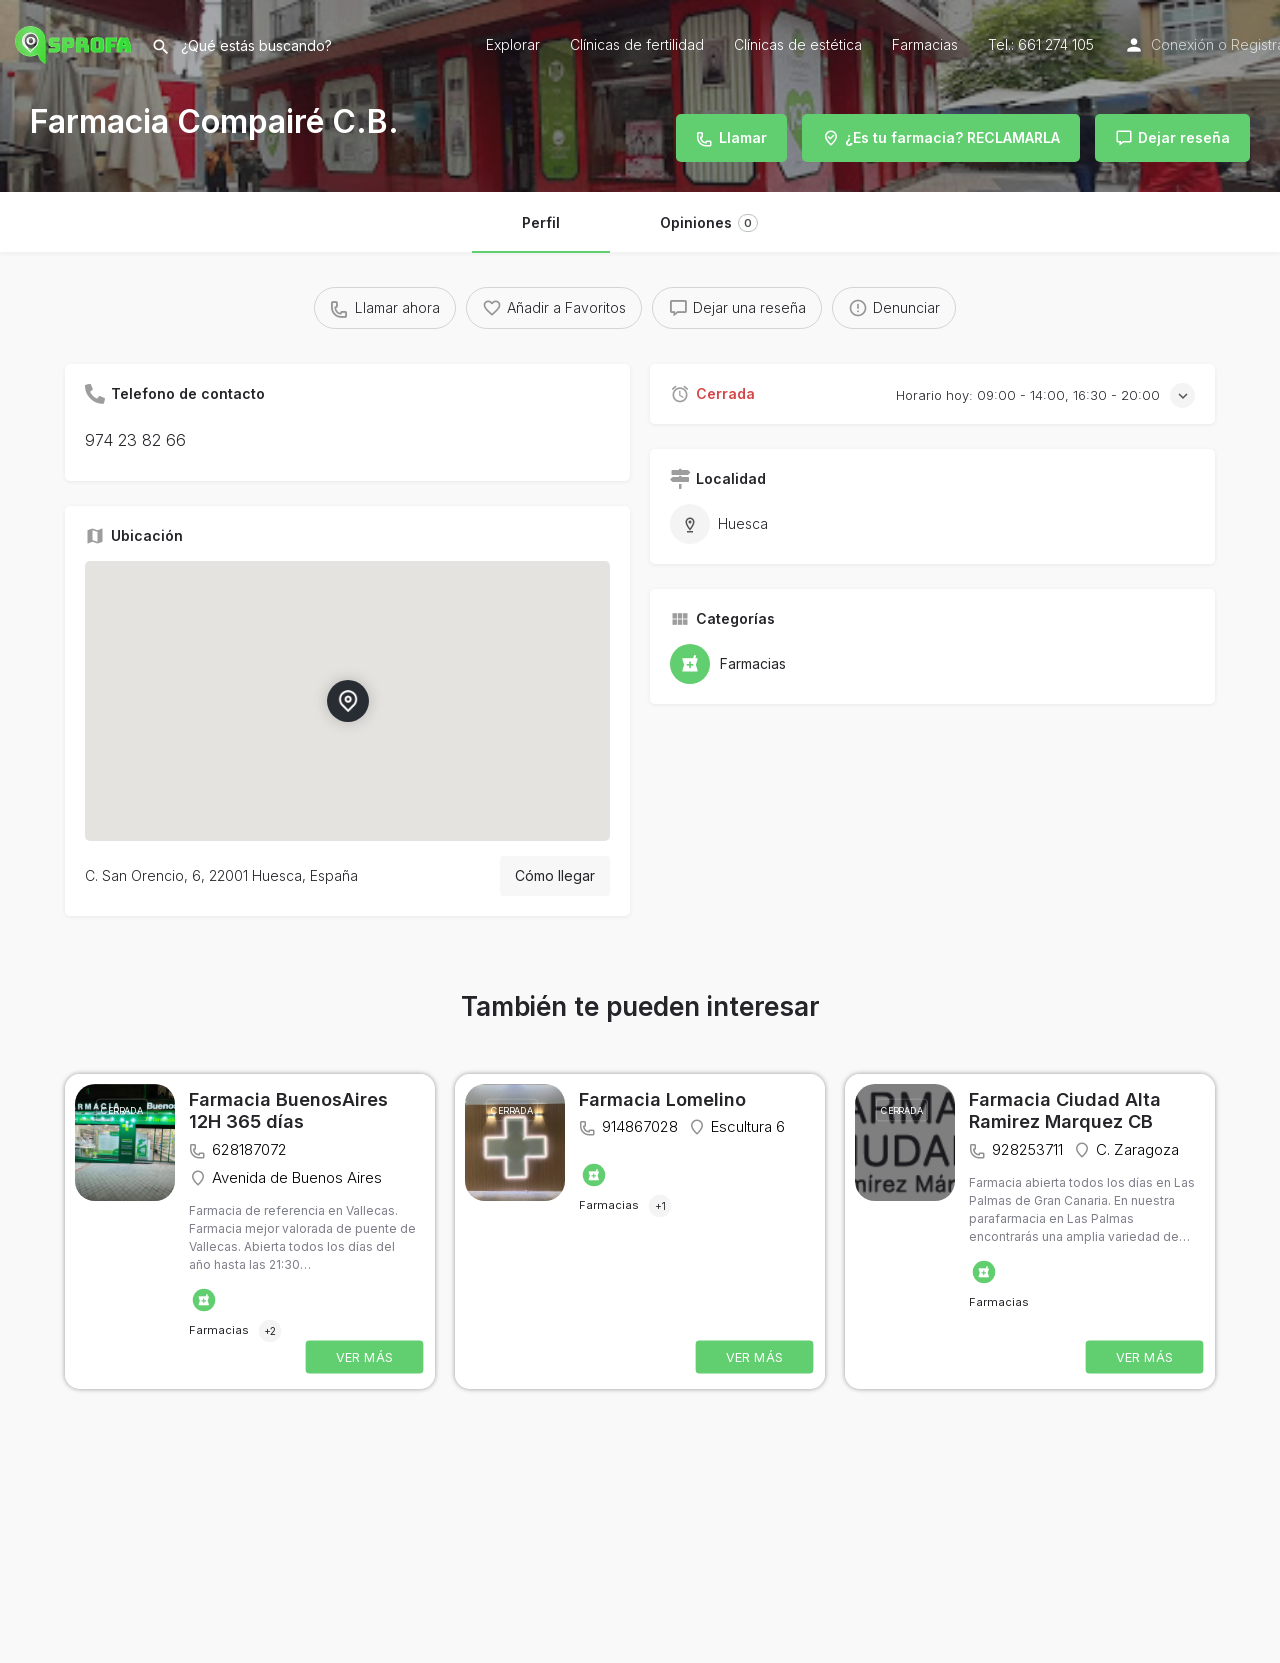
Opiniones (709, 223)
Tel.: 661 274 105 (1041, 44)
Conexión (1182, 44)
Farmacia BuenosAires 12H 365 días (288, 1111)
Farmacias (925, 44)
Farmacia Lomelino (662, 1099)
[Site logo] (75, 42)
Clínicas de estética (798, 44)
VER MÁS (365, 1356)
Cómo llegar (555, 875)
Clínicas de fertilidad (637, 44)
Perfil (541, 222)
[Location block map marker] (347, 701)
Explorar (513, 44)
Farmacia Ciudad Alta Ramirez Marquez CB (1065, 1111)
